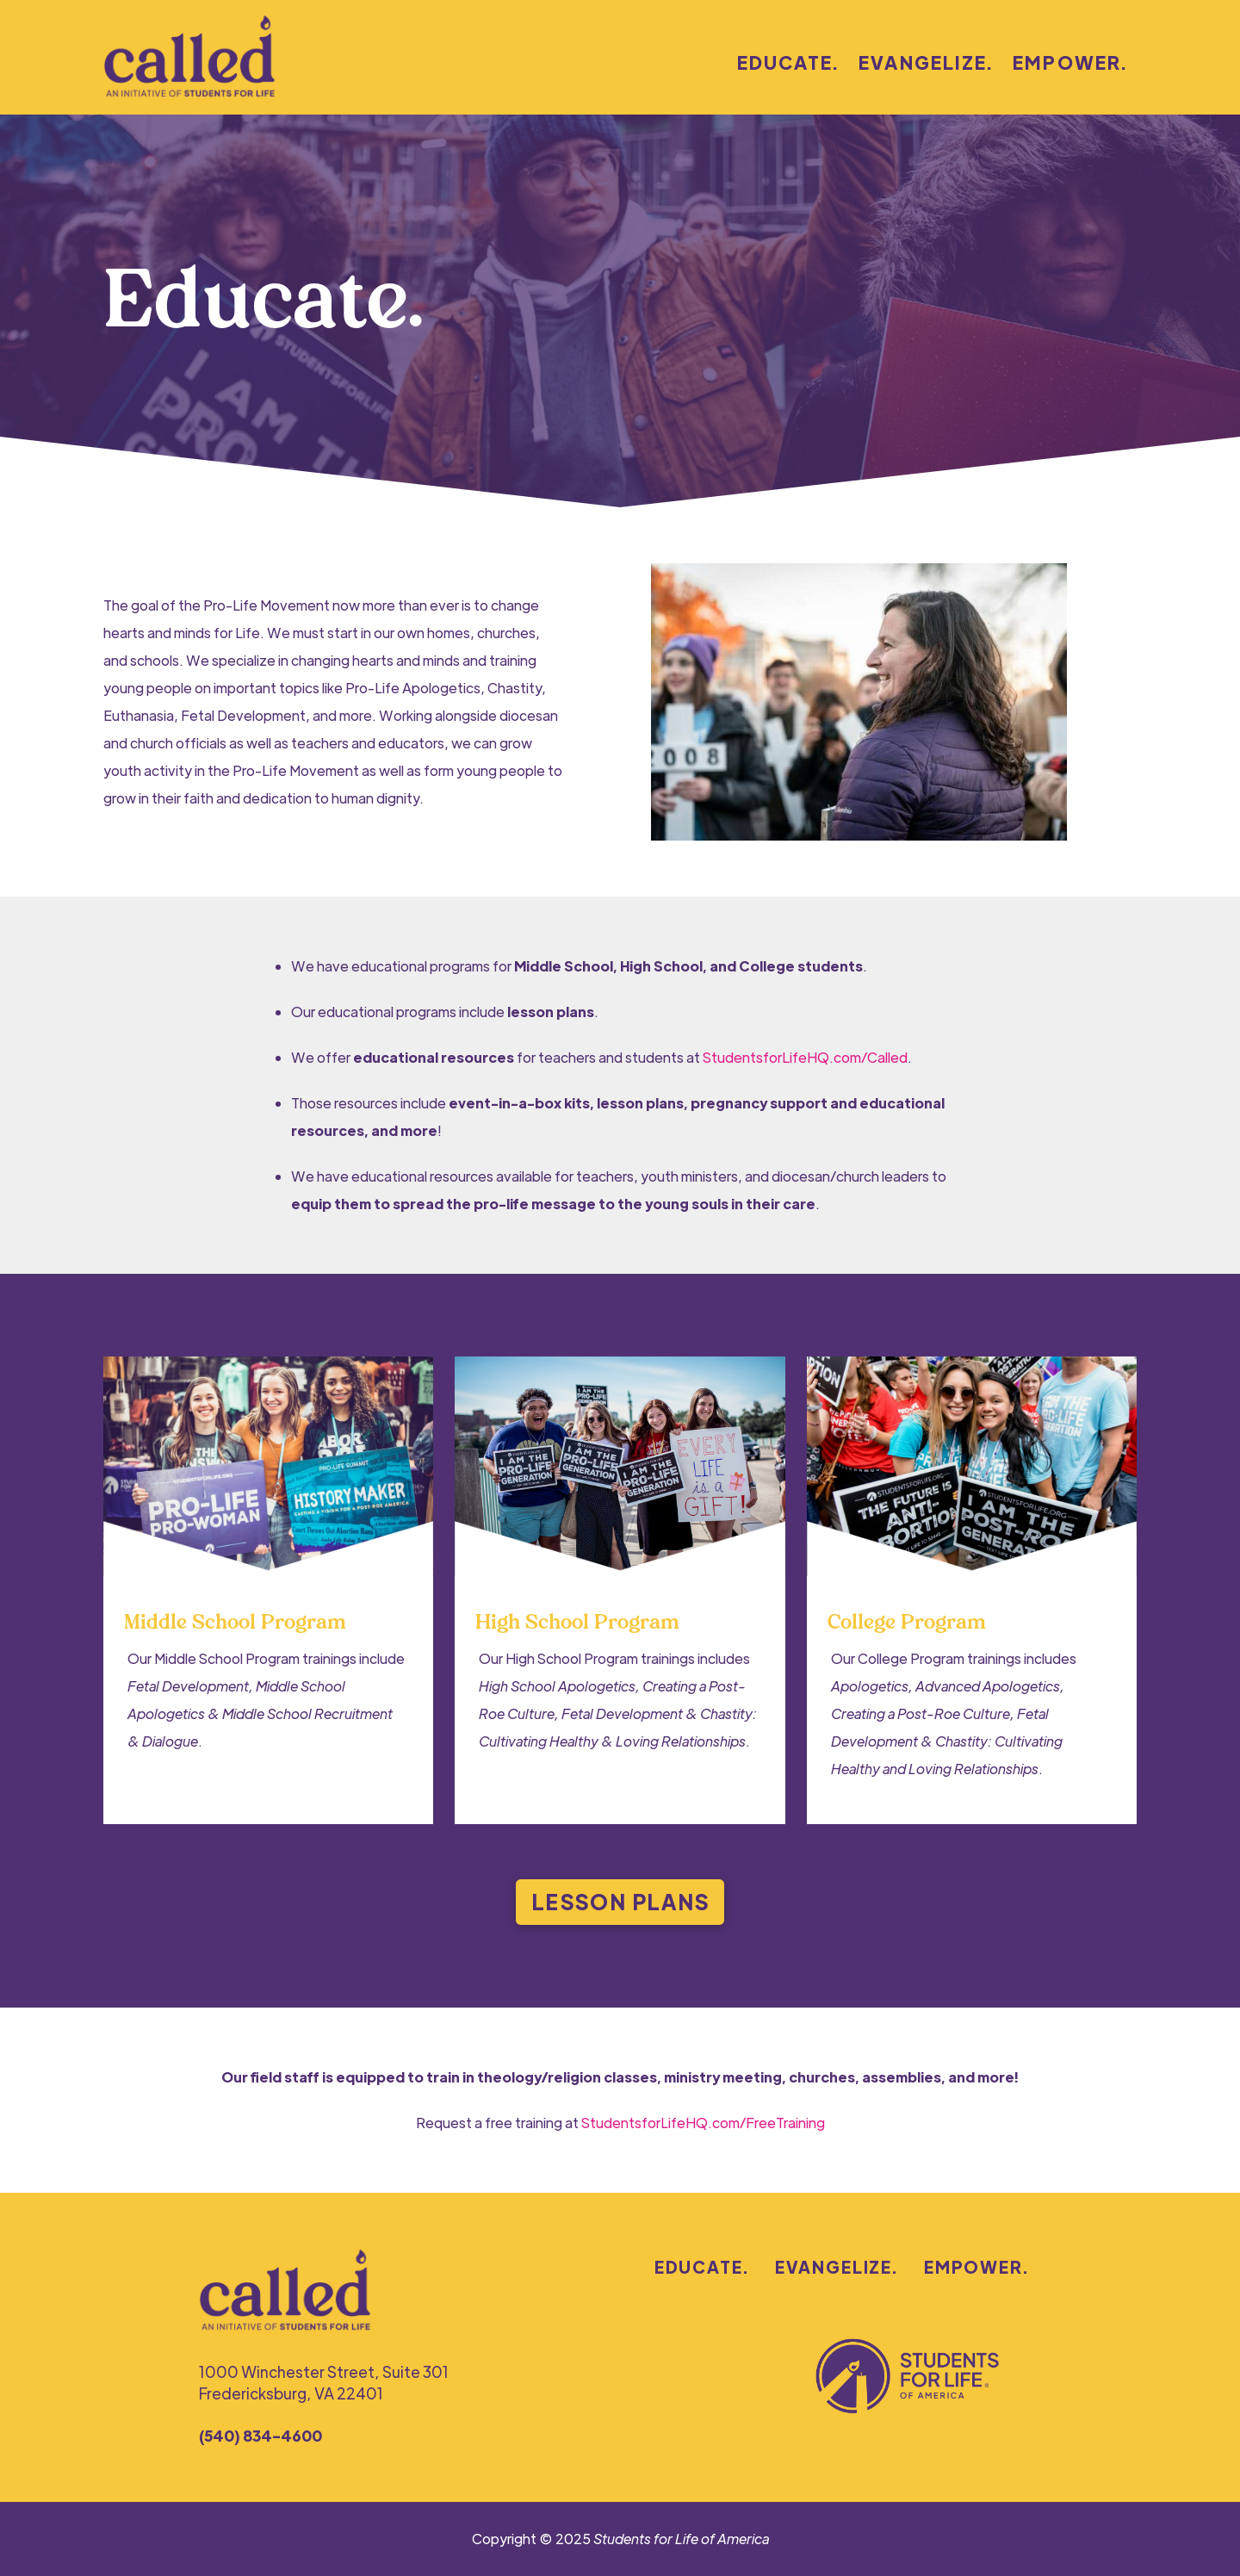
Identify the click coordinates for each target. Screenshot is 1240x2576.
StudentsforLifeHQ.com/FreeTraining (703, 2123)
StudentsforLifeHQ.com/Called (805, 1057)
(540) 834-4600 (260, 2435)
